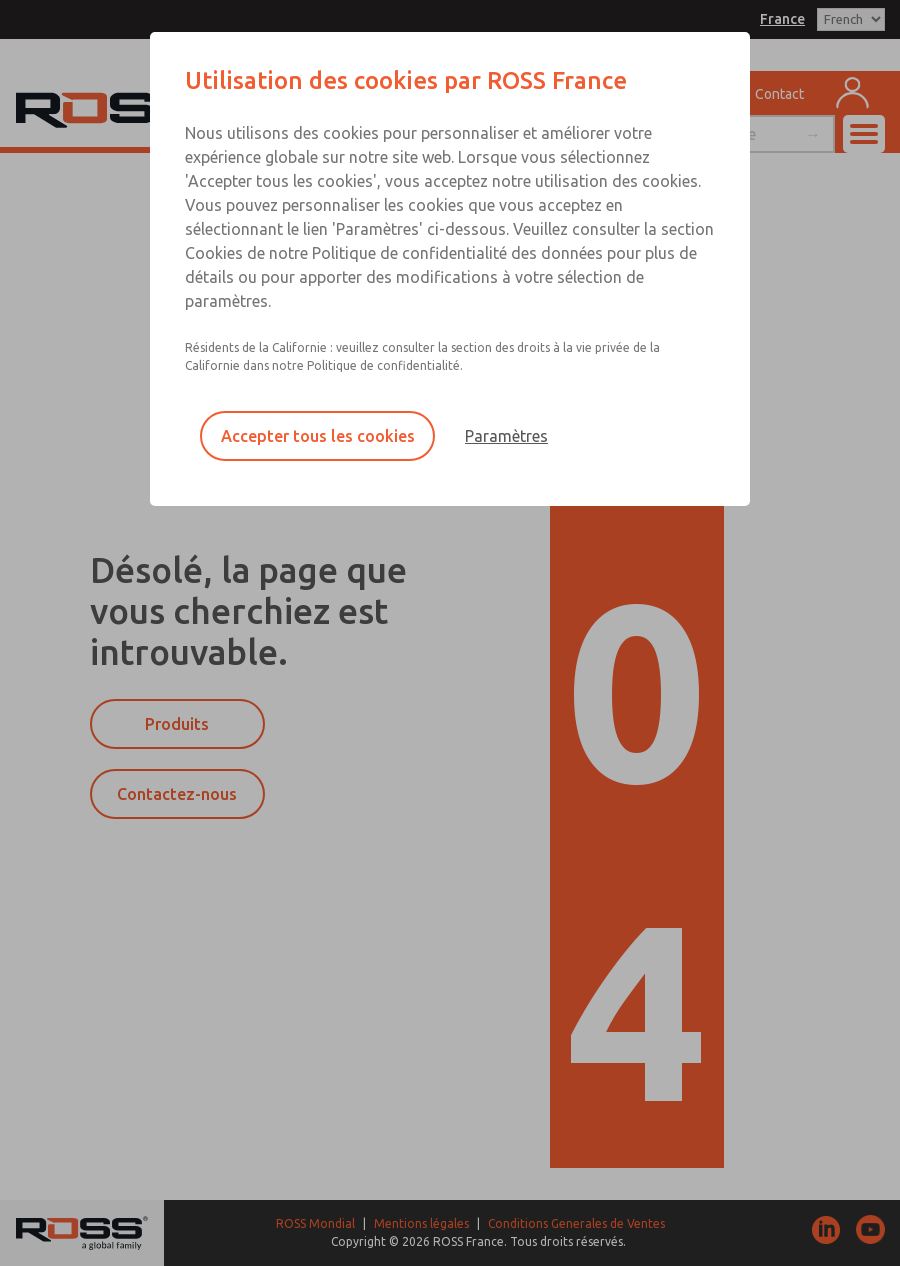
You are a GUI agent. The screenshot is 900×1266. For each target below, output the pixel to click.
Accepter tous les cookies (318, 436)
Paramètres (506, 436)
